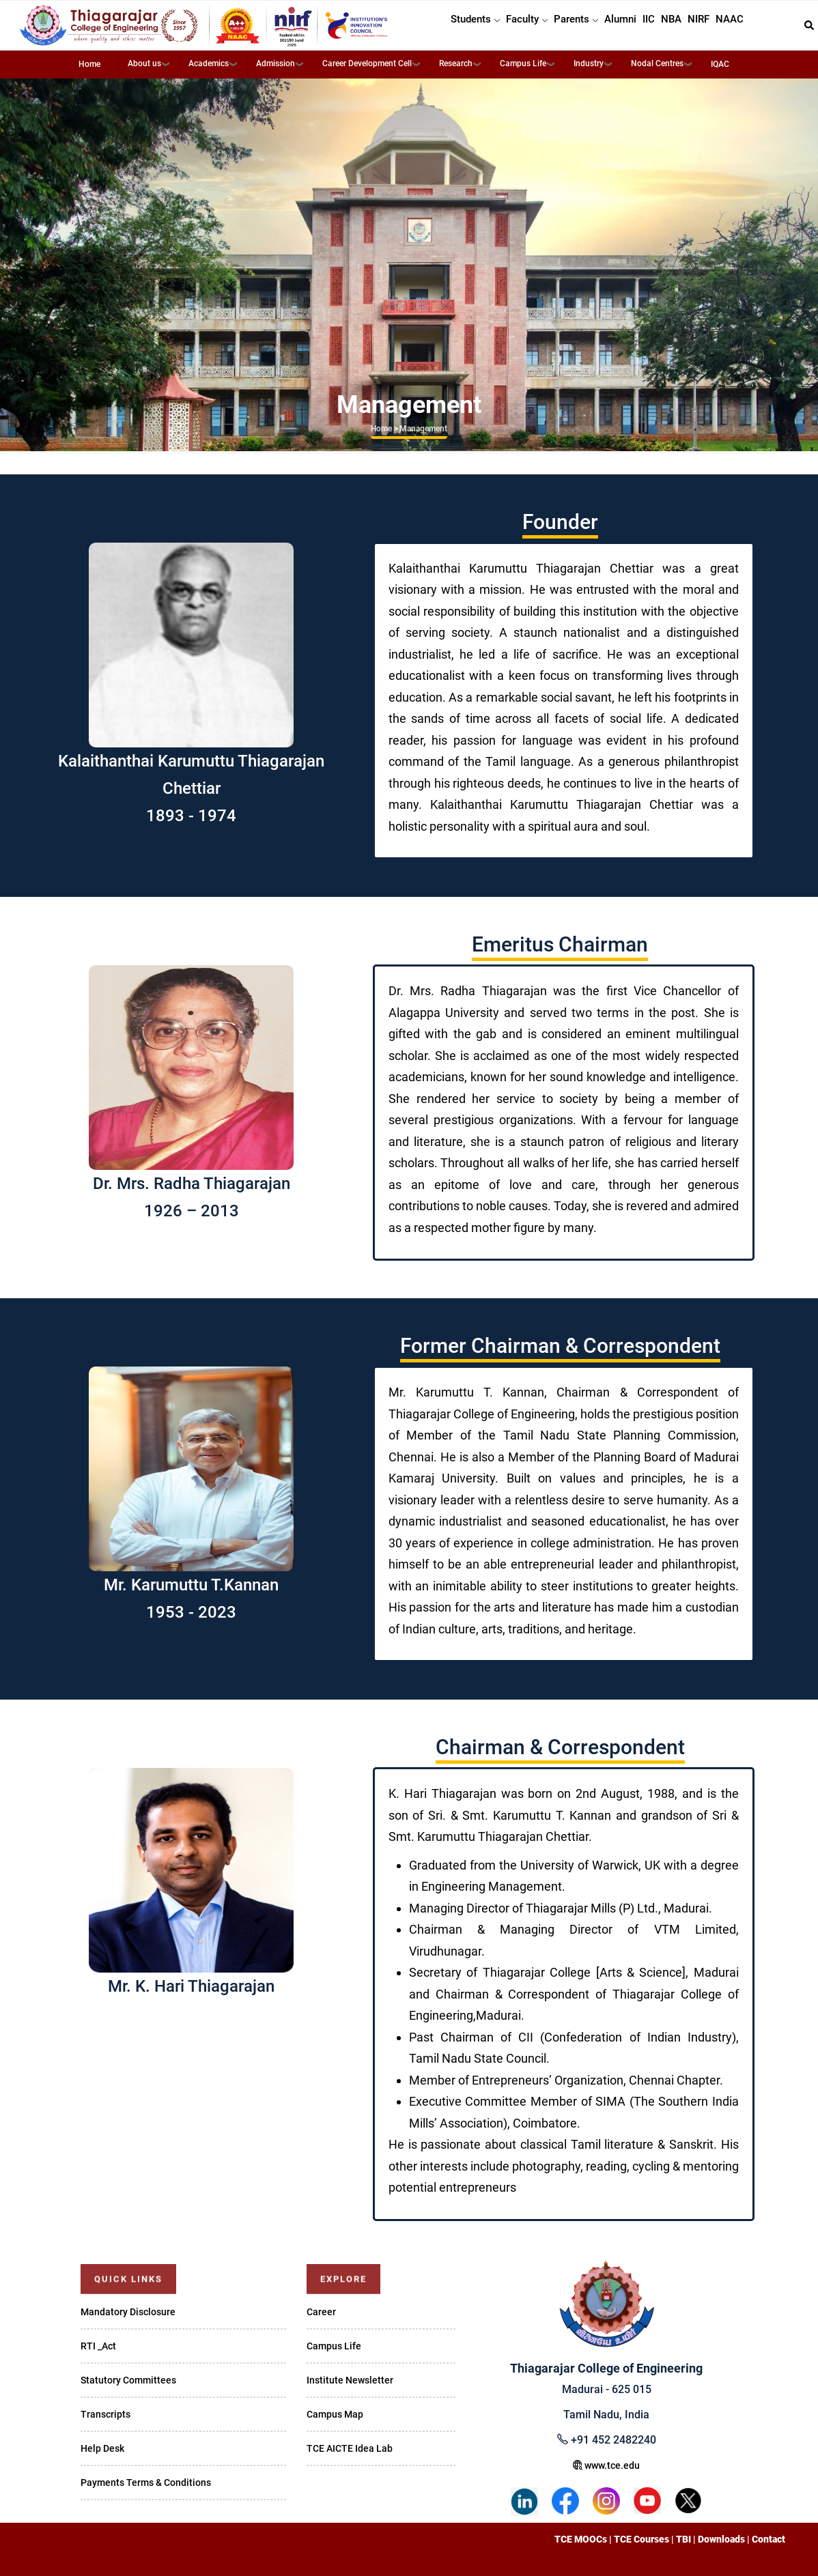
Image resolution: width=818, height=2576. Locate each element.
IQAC (720, 64)
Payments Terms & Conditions (146, 2482)
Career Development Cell (367, 63)
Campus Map (335, 2414)
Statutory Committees (128, 2380)
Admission (275, 63)
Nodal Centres (657, 63)
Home (89, 64)
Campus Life (523, 63)
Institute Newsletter (350, 2380)
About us (144, 63)
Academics (208, 63)
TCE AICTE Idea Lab (350, 2448)
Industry (589, 63)
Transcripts (105, 2414)
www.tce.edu (606, 2465)
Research (456, 63)
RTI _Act (98, 2346)
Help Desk (102, 2448)
